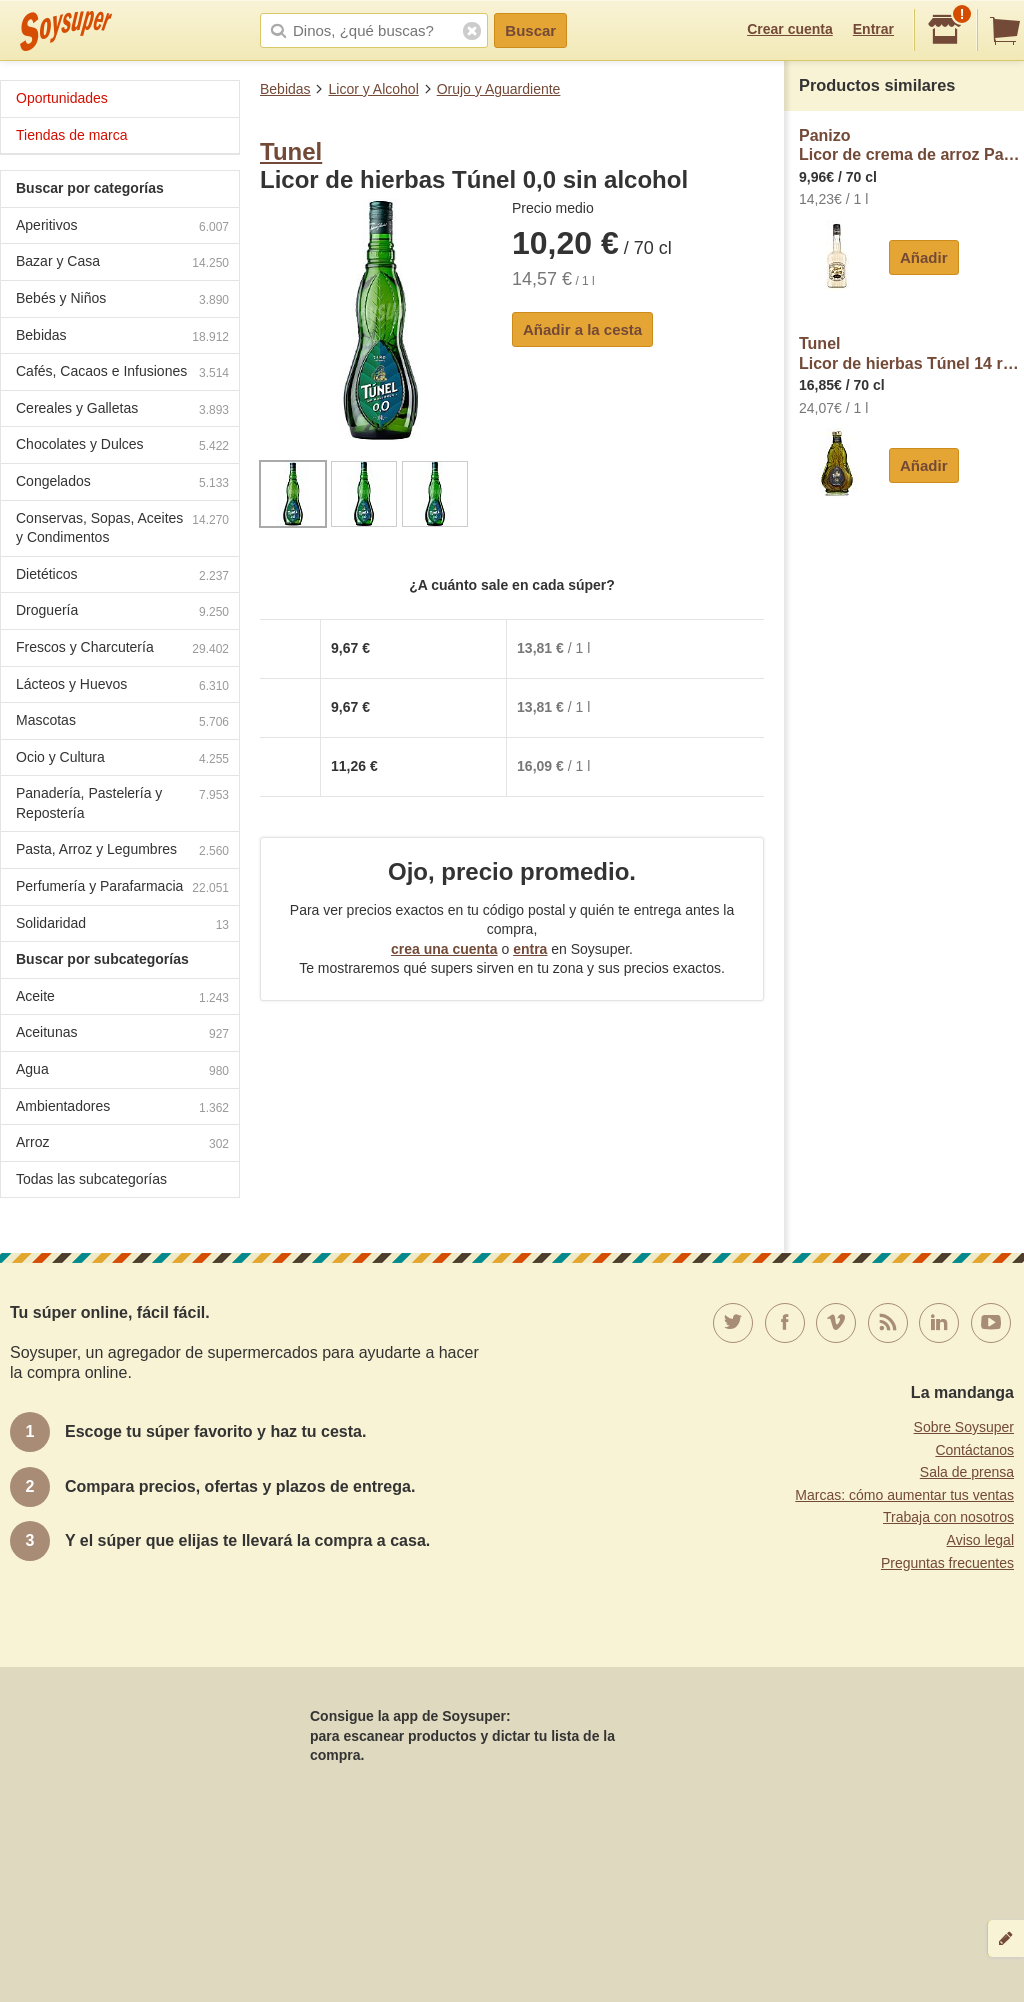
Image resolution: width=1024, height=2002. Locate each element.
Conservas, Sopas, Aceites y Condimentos (122, 528)
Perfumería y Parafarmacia (122, 888)
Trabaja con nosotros (948, 1517)
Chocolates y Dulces (122, 446)
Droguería (122, 612)
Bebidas (285, 89)
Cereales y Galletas (122, 410)
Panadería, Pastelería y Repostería (122, 803)
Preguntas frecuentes (947, 1563)
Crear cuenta (790, 29)
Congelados (122, 483)
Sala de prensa (967, 1472)
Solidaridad (122, 925)
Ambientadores (122, 1108)
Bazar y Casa (122, 263)
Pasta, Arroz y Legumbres (122, 851)
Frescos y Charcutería (122, 649)
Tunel (291, 151)
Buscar (530, 30)
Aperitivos (122, 227)
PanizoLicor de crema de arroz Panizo (911, 145)
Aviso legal (980, 1540)
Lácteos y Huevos (122, 686)
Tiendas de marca (72, 135)
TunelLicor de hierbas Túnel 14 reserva (911, 353)
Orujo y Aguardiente (499, 89)
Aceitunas (122, 1034)
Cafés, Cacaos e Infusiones (122, 373)
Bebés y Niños (122, 300)
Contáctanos (974, 1450)
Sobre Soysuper (964, 1427)
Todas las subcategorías (91, 1179)
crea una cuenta (444, 949)
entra (530, 949)
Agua (122, 1071)
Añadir (924, 257)
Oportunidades (62, 98)
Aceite (122, 998)
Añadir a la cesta (582, 329)
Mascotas (122, 722)
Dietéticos (122, 576)
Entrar (873, 29)
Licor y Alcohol (373, 89)
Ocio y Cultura (122, 759)
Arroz (122, 1144)
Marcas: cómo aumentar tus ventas (904, 1495)
